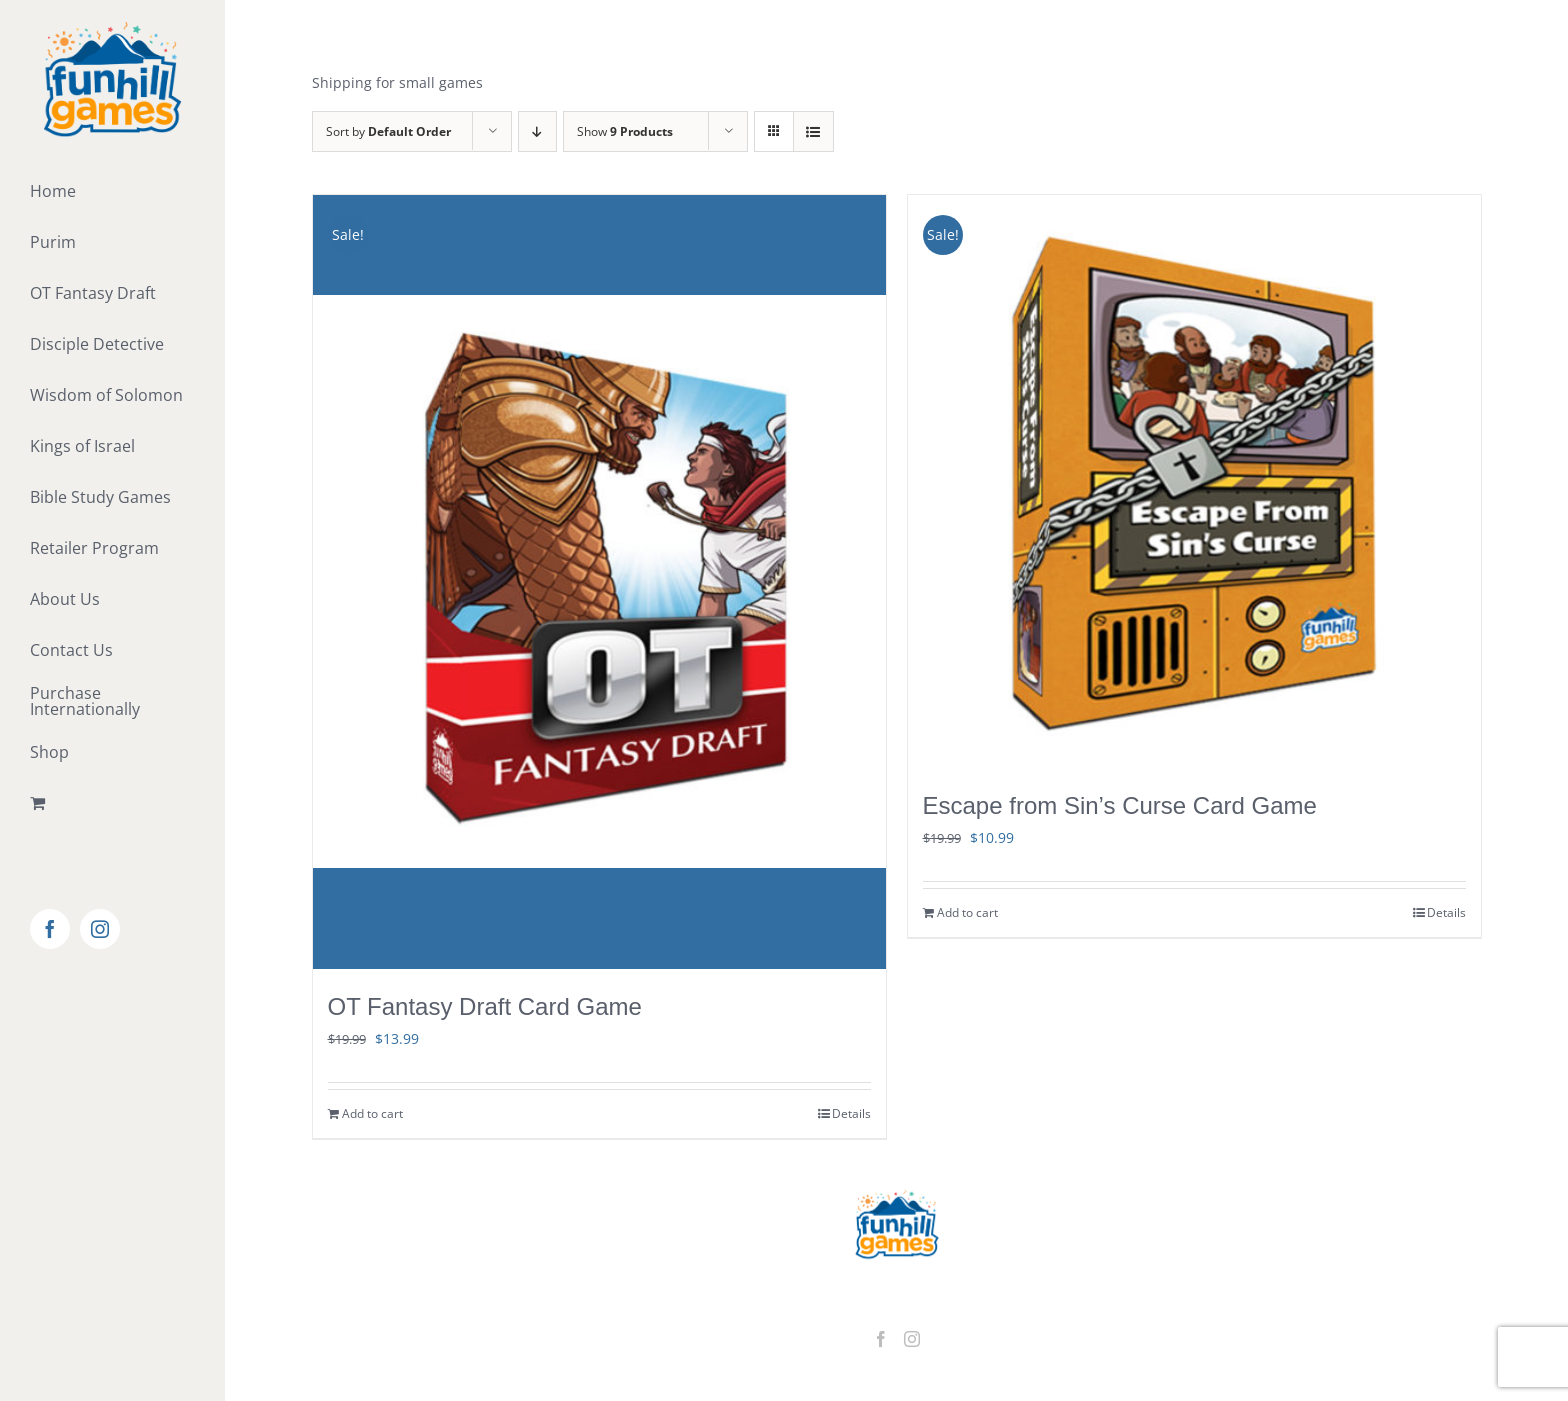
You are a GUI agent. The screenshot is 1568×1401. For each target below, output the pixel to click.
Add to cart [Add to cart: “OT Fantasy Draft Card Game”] (372, 1113)
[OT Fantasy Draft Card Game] (599, 582)
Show (625, 131)
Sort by (388, 131)
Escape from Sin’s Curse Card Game (1120, 805)
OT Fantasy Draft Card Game (485, 1006)
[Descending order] (537, 131)
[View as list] (813, 131)
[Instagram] (912, 1339)
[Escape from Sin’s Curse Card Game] (1194, 481)
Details (851, 1113)
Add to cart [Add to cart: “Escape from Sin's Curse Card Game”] (967, 912)
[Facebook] (881, 1339)
